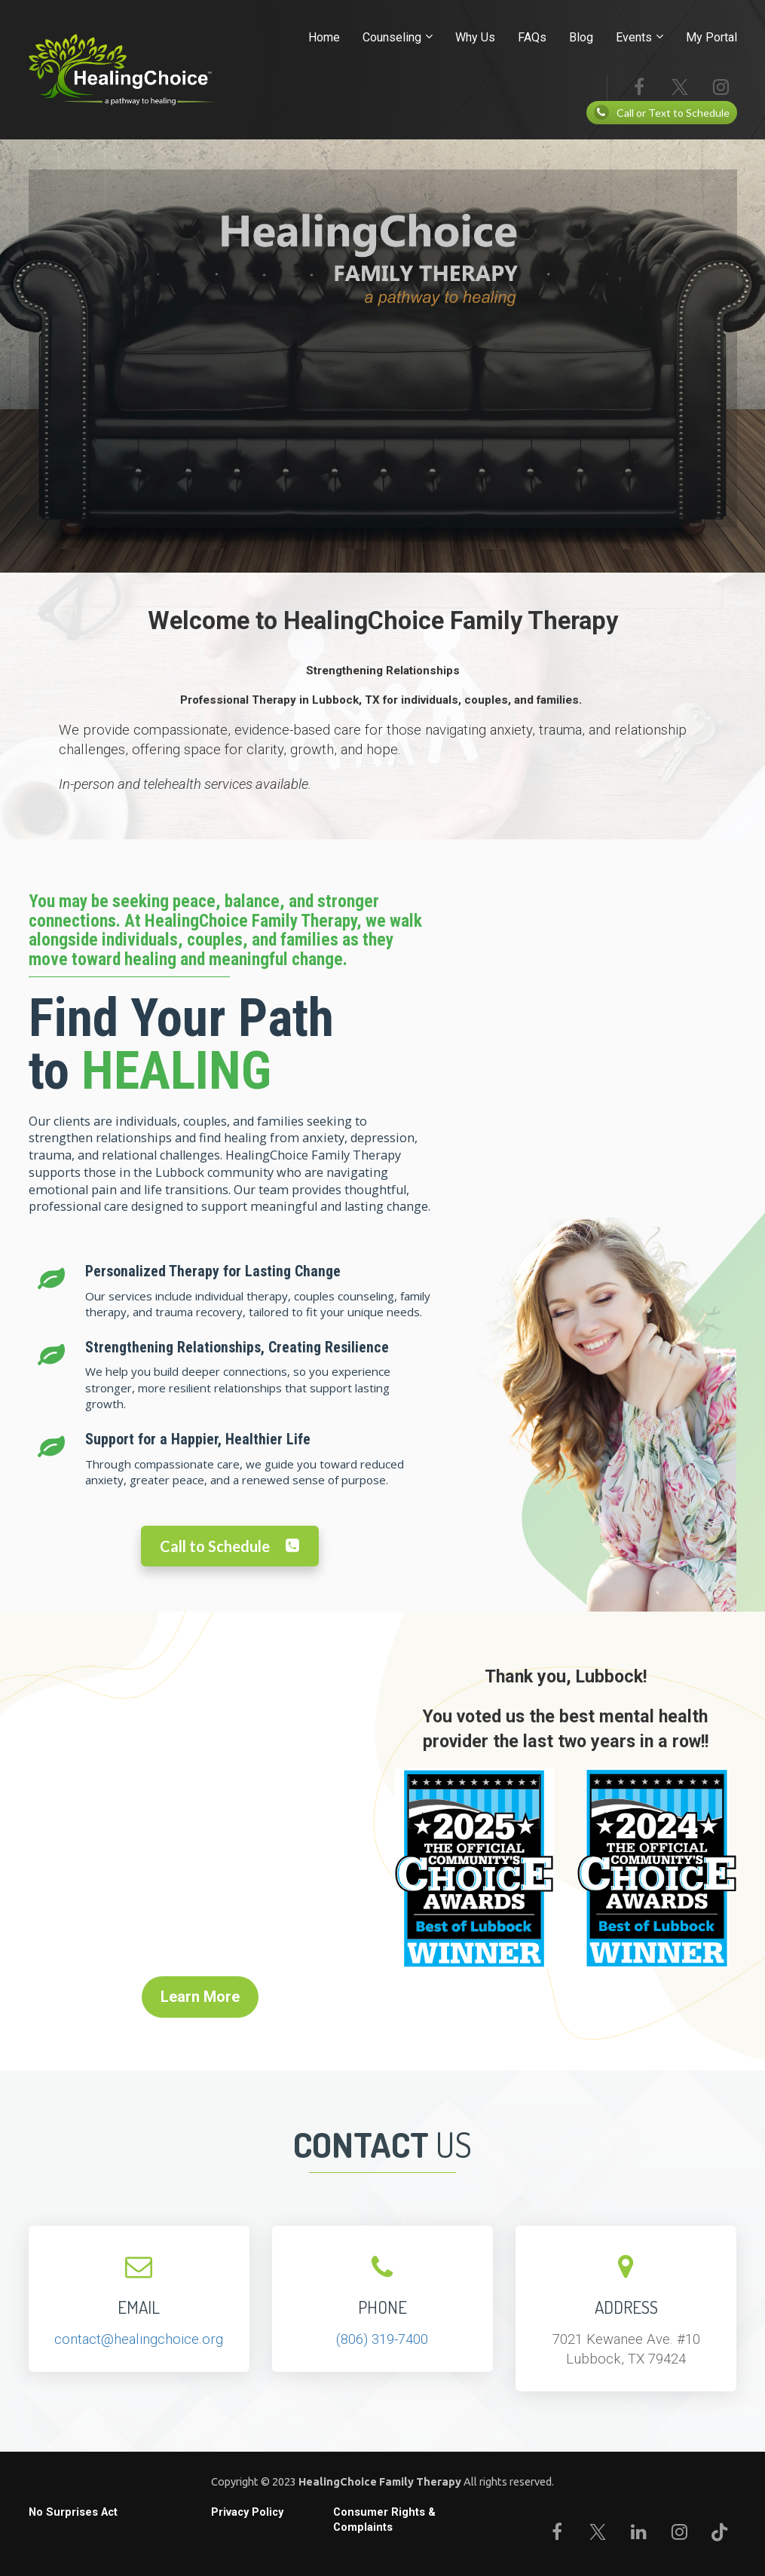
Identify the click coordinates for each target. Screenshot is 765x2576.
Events (634, 37)
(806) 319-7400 (382, 2339)
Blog (581, 37)
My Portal (711, 37)
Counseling (392, 37)
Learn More (200, 1997)
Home (324, 37)
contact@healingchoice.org (138, 2339)
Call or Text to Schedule (662, 112)
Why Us (475, 37)
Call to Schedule (230, 1546)
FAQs (532, 37)
